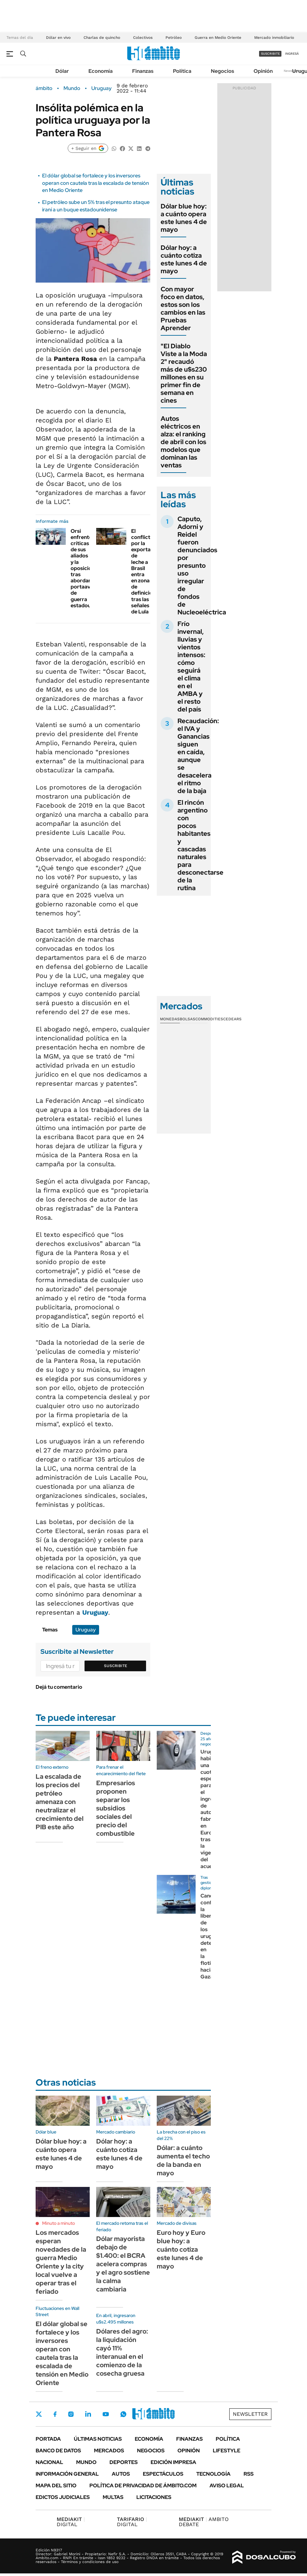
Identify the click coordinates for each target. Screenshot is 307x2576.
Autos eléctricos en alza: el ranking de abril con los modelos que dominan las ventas (183, 441)
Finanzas (143, 71)
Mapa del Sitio (56, 2485)
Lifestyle (226, 2450)
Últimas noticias (98, 2439)
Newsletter (250, 2414)
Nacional (49, 2462)
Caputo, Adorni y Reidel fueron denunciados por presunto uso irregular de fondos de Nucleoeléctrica (201, 565)
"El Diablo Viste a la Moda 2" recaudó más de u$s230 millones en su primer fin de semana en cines (184, 373)
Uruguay (101, 88)
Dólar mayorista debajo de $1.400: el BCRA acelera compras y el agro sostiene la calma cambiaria (123, 2263)
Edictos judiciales (63, 2497)
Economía (100, 71)
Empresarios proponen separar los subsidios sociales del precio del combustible (115, 1808)
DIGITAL (71, 2521)
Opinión (263, 71)
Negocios (222, 71)
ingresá (292, 53)
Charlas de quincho (102, 37)
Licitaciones (153, 2497)
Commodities (209, 1019)
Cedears (232, 1019)
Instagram (71, 2414)
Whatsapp (123, 2414)
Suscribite (115, 1665)
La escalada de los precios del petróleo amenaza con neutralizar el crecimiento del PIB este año (60, 1801)
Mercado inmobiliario (274, 37)
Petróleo (173, 37)
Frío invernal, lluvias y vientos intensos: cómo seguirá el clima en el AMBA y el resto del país (191, 666)
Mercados (109, 2450)
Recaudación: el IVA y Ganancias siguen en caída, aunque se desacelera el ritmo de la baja (198, 756)
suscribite (270, 53)
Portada (48, 2439)
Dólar (62, 71)
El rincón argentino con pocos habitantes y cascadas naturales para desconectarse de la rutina (200, 845)
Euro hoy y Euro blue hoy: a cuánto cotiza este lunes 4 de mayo (181, 2249)
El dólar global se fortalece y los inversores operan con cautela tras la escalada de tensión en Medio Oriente (95, 183)
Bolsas (187, 1019)
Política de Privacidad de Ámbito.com (143, 2485)
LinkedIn (88, 2414)
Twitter (39, 2414)
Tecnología (213, 2473)
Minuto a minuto (58, 2223)
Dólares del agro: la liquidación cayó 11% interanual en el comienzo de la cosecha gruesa (122, 2352)
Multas (113, 2497)
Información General (67, 2473)
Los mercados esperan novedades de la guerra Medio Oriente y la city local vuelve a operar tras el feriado (61, 2262)
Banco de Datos (58, 2450)
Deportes (123, 2462)
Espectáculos (163, 2473)
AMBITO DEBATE (204, 2521)
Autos (121, 2473)
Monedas (170, 1019)
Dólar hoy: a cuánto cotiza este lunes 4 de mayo (184, 259)
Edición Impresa (173, 2462)
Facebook (55, 2414)
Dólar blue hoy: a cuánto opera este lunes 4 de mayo (184, 218)
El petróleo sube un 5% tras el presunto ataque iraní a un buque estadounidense (96, 206)
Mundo (71, 88)
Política (182, 71)
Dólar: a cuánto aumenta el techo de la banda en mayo (183, 2160)
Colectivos (143, 37)
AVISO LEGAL (227, 2485)
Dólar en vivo (58, 37)
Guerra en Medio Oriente (218, 37)
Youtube (105, 2414)
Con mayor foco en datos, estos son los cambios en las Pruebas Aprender (183, 308)
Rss (249, 2473)
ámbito (44, 88)
